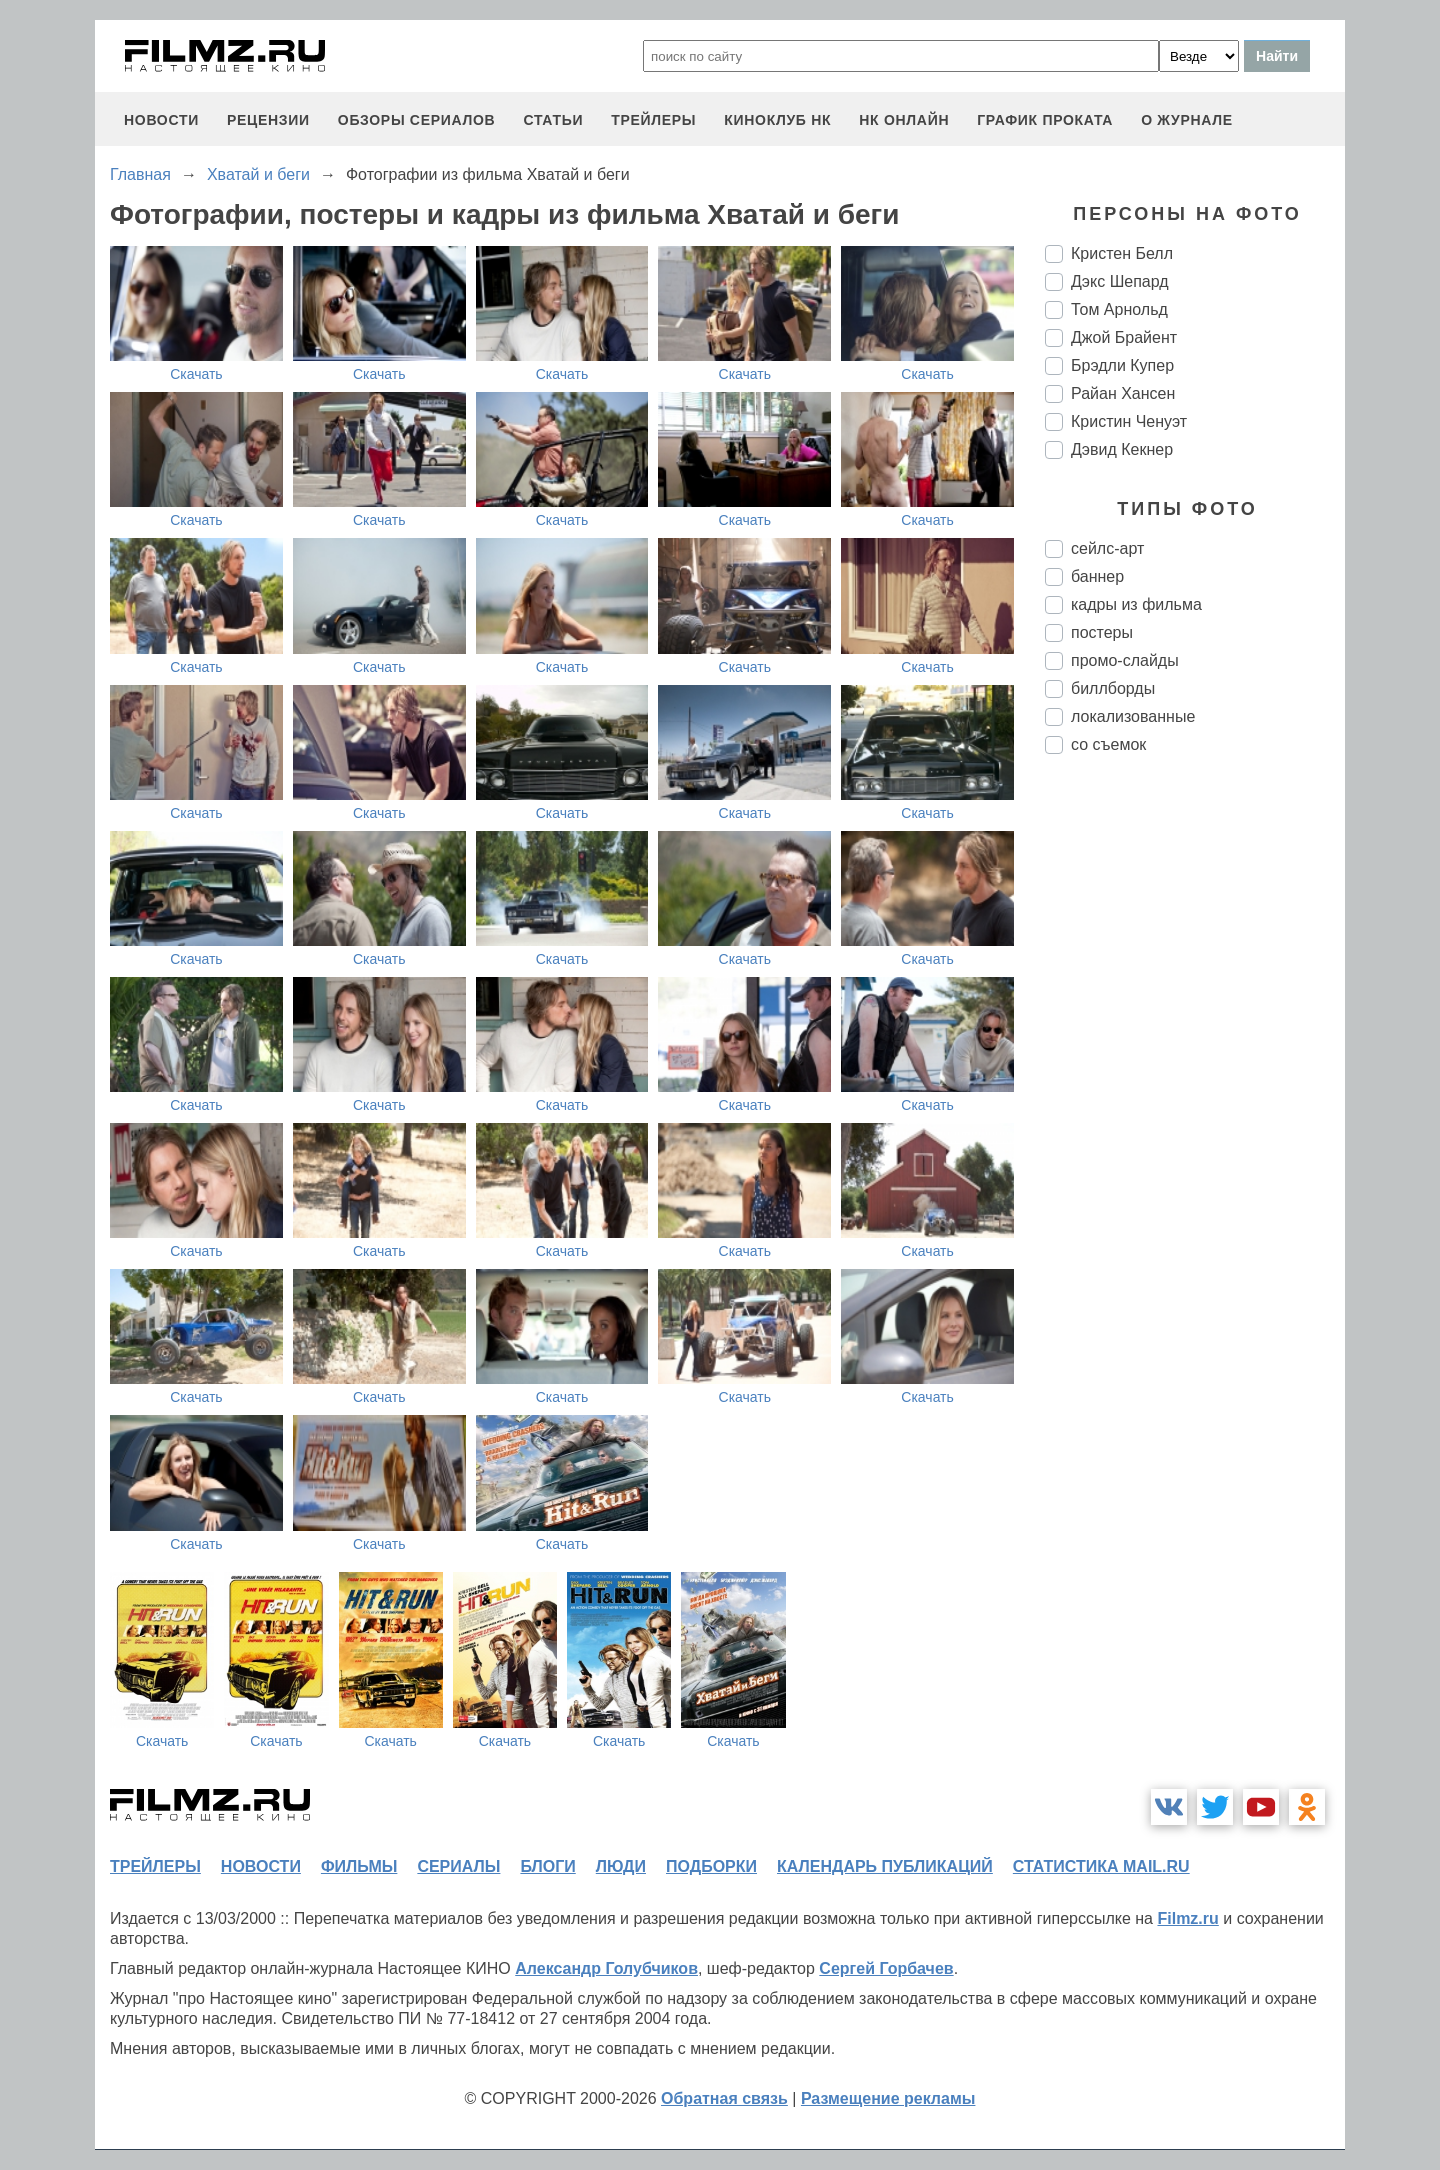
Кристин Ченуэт (1129, 421)
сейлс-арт (1107, 548)
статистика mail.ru (1101, 1866)
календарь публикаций (885, 1866)
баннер (1097, 576)
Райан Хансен (1123, 393)
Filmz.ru (1187, 1918)
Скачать (196, 374)
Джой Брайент (1124, 337)
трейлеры (653, 120)
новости (161, 120)
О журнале (1187, 120)
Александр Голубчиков (606, 1968)
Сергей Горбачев (886, 1968)
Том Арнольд (1119, 309)
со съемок (1108, 744)
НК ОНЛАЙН (904, 120)
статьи (553, 120)
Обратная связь (724, 2098)
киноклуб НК (777, 120)
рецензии (268, 120)
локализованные (1133, 716)
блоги (547, 1866)
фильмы (359, 1866)
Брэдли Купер (1122, 365)
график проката (1045, 120)
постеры (1102, 632)
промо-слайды (1125, 660)
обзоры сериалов (417, 120)
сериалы (458, 1866)
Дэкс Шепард (1120, 281)
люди (621, 1866)
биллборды (1113, 688)
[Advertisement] (1195, 1104)
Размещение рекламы (888, 2098)
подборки (711, 1866)
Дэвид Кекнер (1122, 449)
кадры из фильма (1136, 604)
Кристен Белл (1122, 253)
